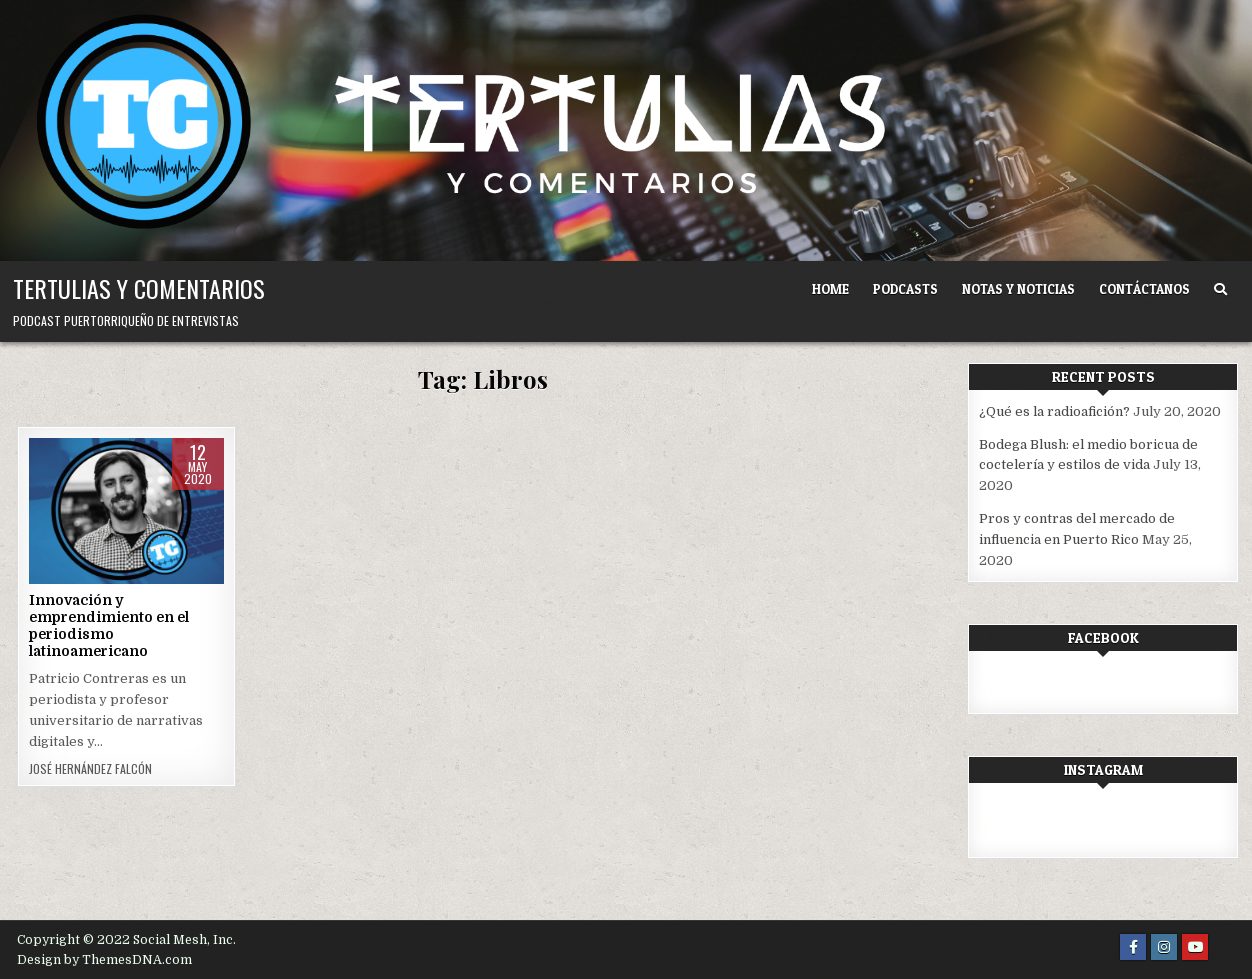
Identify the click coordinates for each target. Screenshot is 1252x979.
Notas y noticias (1018, 289)
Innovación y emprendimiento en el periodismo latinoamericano (109, 625)
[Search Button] (1220, 289)
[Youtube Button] (1195, 947)
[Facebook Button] (1133, 947)
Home (830, 289)
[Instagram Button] (1164, 947)
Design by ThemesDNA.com (104, 960)
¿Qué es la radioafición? (1054, 411)
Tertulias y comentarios (139, 288)
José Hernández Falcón (90, 769)
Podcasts (905, 289)
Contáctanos (1144, 289)
